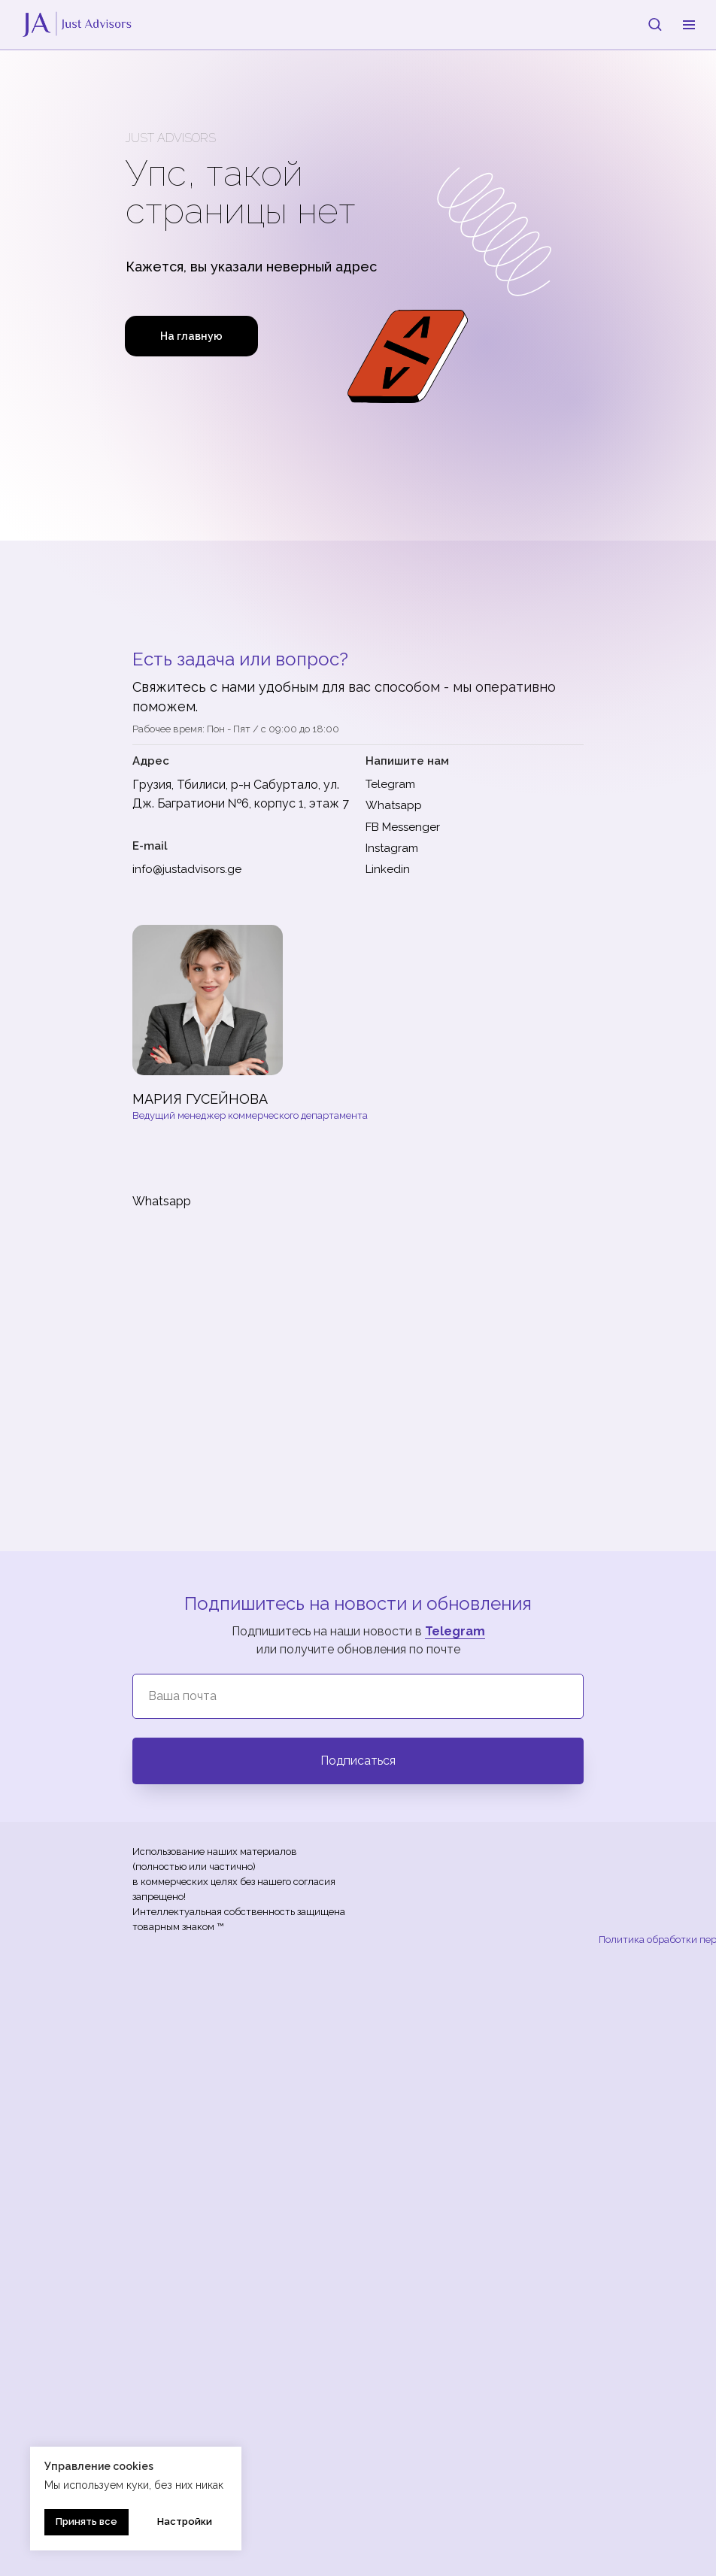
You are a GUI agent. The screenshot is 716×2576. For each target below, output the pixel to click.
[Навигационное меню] (689, 25)
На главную (191, 336)
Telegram (455, 1631)
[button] (655, 24)
